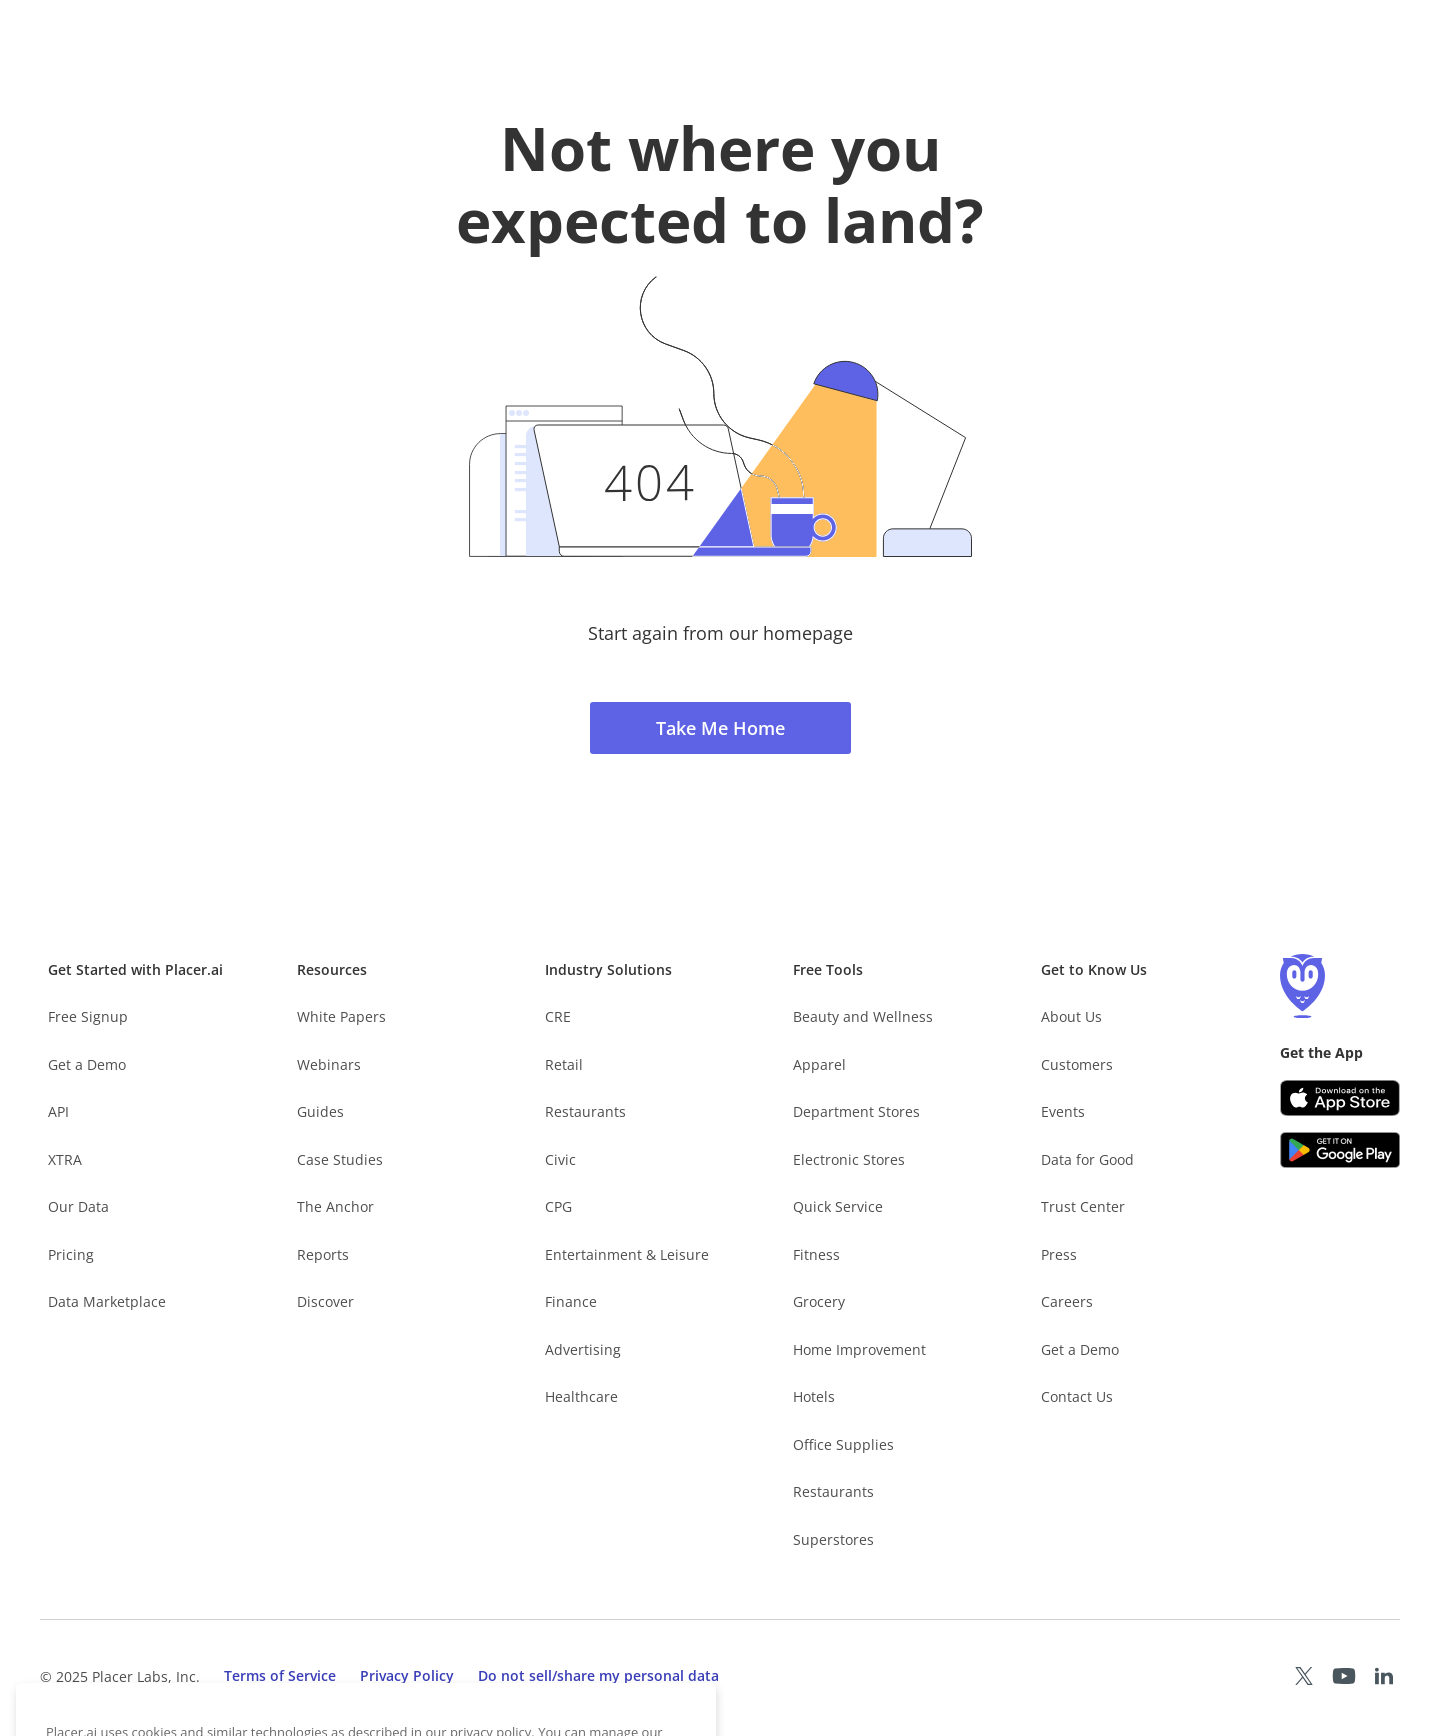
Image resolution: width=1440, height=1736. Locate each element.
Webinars (329, 1064)
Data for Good (1087, 1159)
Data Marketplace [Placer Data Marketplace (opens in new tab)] (107, 1301)
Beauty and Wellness (863, 1016)
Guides (320, 1111)
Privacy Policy (407, 1675)
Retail (564, 1064)
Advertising (583, 1349)
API (58, 1111)
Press (1059, 1254)
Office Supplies (843, 1444)
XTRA (65, 1159)
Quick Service (838, 1206)
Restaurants (585, 1111)
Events (1063, 1111)
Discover (325, 1301)
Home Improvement (859, 1349)
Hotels (814, 1396)
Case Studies (340, 1159)
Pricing (71, 1254)
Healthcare (581, 1396)
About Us (1071, 1016)
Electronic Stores (849, 1159)
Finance (571, 1301)
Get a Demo (87, 1064)
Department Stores (856, 1111)
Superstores (833, 1539)
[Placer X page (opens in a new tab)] (1304, 1676)
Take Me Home (720, 728)
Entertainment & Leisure (627, 1254)
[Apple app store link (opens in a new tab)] (1340, 1098)
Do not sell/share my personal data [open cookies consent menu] (598, 1675)
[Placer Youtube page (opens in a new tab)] (1344, 1676)
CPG (558, 1206)
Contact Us (1077, 1396)
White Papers (341, 1016)
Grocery (819, 1301)
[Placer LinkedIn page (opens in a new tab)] (1384, 1676)
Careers (1067, 1301)
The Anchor (335, 1206)
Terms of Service (280, 1675)
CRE (558, 1016)
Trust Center (1083, 1206)
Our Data (78, 1206)
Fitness (816, 1254)
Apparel (819, 1064)
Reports (323, 1254)
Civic (560, 1159)
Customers (1077, 1064)
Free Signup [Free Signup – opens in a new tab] (88, 1016)
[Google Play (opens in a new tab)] (1340, 1150)
